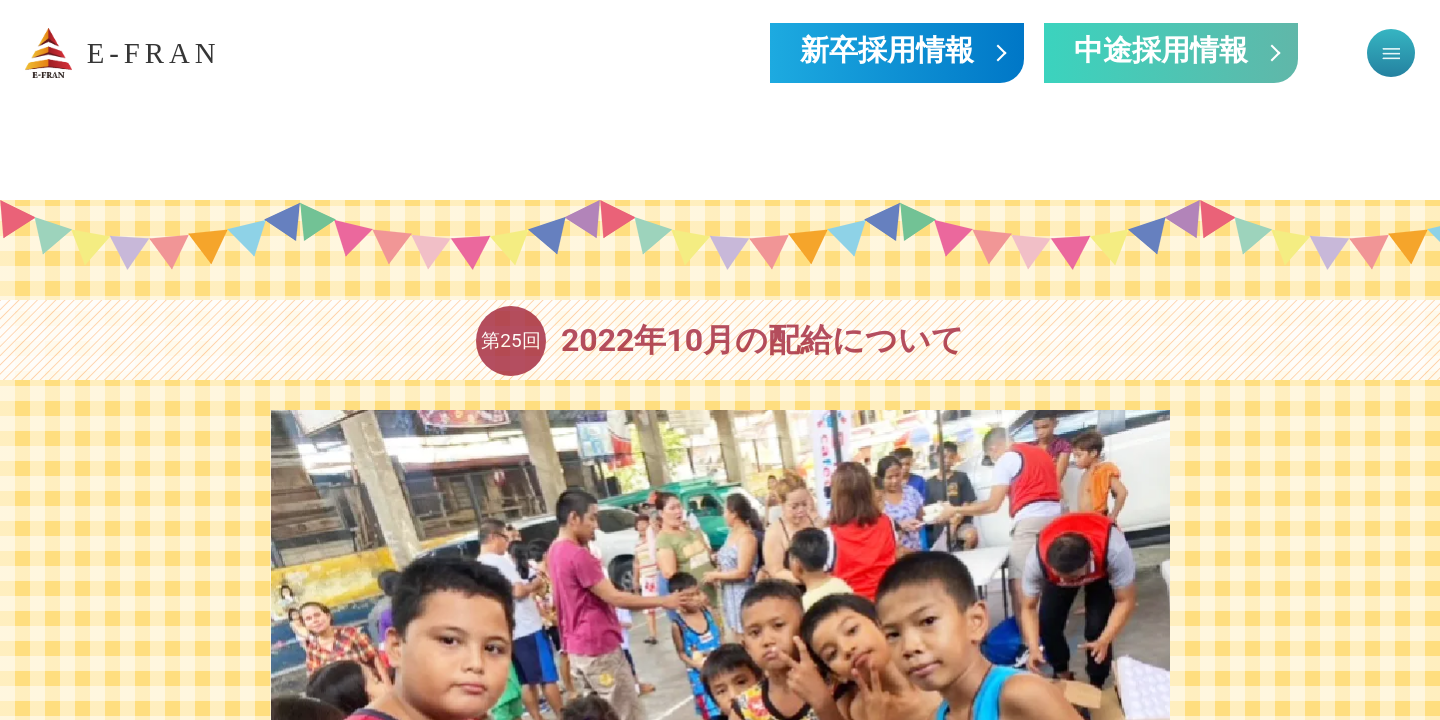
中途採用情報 (1161, 52)
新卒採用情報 (887, 52)
